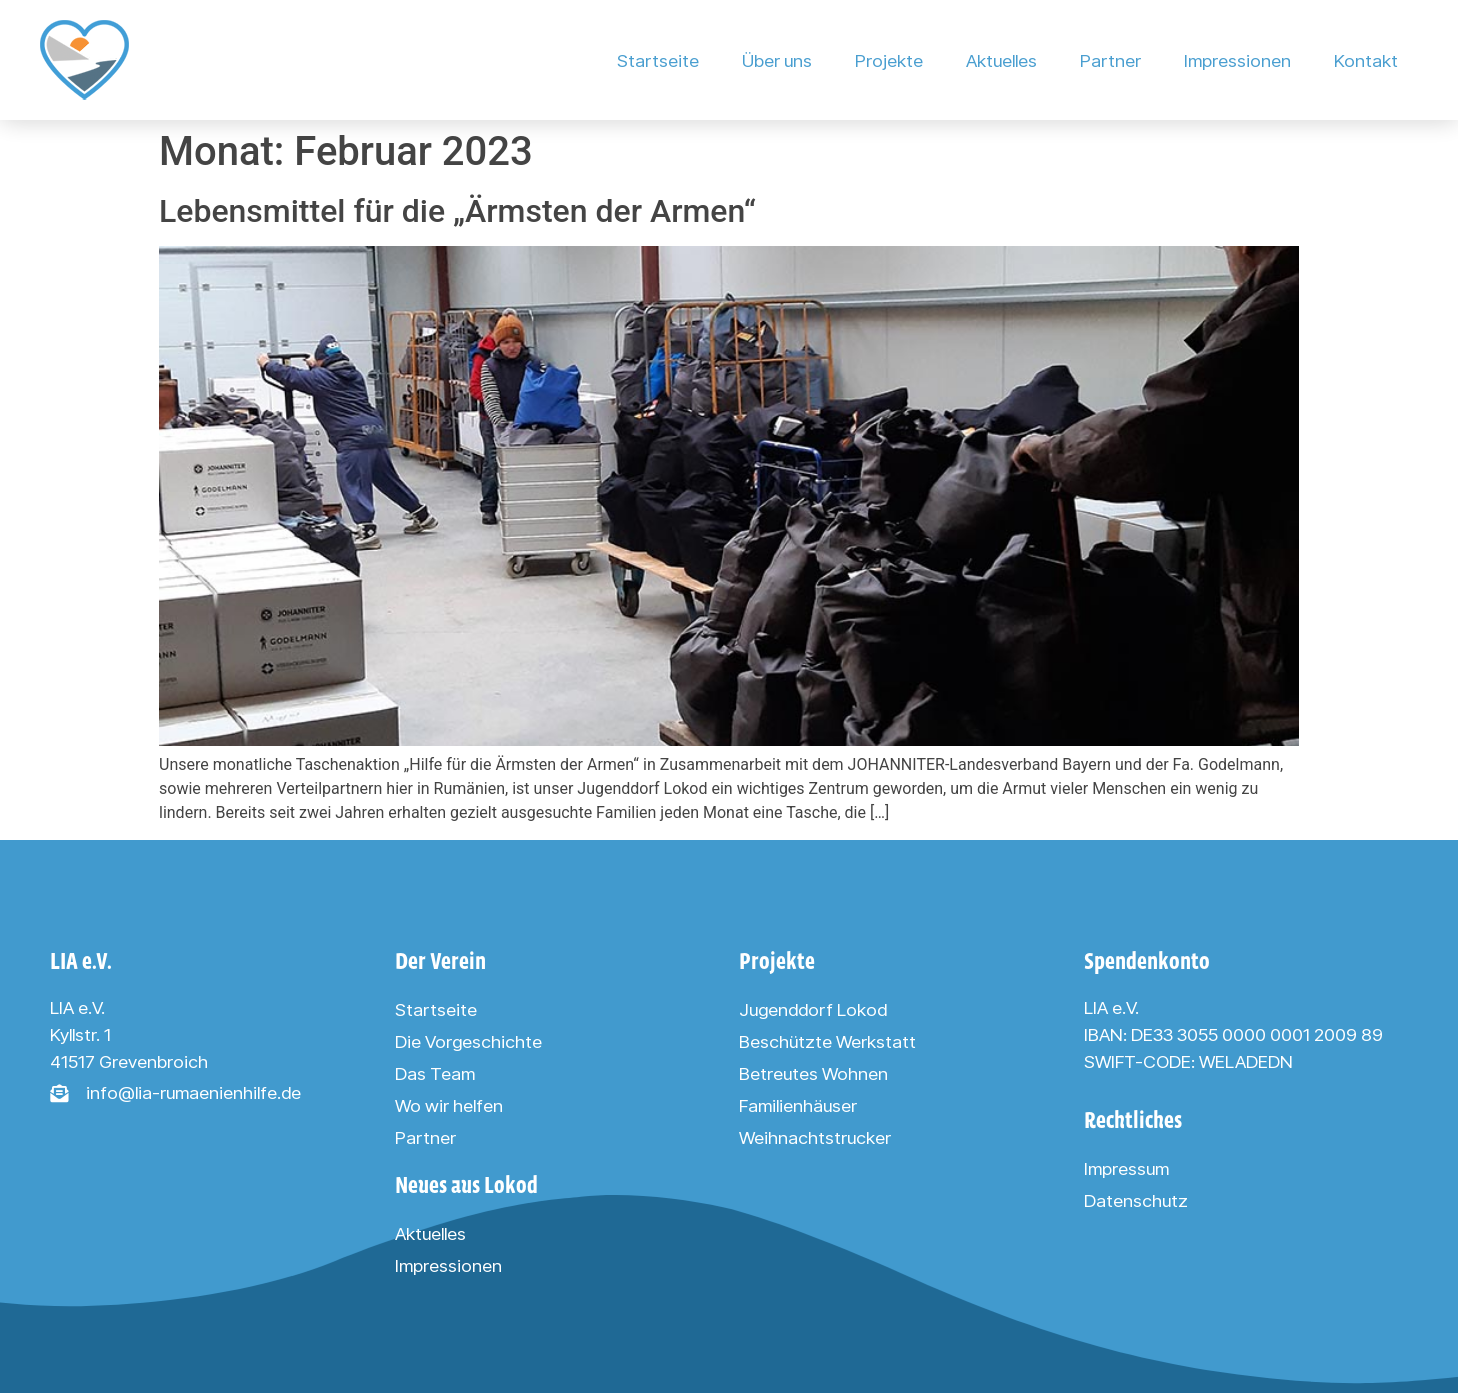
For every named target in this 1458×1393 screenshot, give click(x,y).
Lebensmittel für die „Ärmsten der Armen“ (457, 211)
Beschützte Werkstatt (827, 1041)
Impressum (1126, 1168)
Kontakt (1366, 60)
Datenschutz (1136, 1200)
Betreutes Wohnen (813, 1073)
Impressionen (1237, 60)
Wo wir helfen (449, 1105)
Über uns (777, 60)
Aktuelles (1001, 60)
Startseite (658, 60)
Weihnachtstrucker (815, 1137)
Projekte (889, 60)
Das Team (435, 1073)
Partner (1110, 60)
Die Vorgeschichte (468, 1041)
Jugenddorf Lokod (813, 1009)
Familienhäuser (798, 1105)
